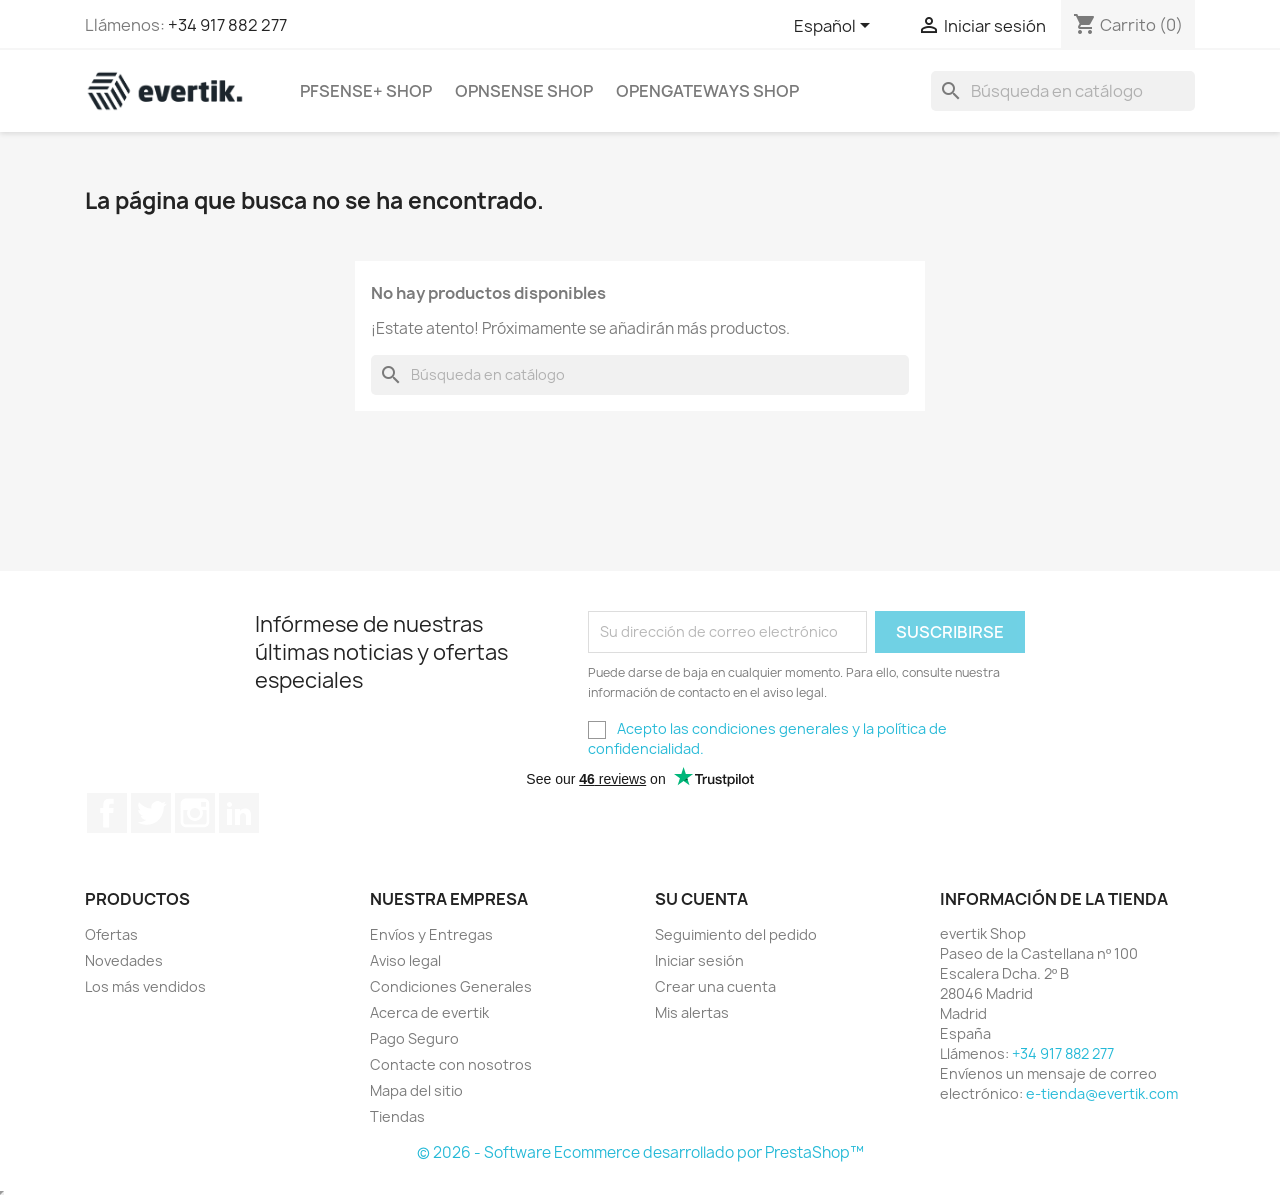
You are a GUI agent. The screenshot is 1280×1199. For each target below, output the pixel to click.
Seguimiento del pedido (736, 934)
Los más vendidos (145, 986)
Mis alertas (692, 1012)
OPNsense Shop (524, 91)
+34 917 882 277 (227, 25)
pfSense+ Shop (366, 91)
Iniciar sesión (699, 960)
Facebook (107, 813)
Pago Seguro (414, 1038)
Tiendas (397, 1116)
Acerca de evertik (429, 1012)
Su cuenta (701, 899)
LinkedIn (239, 813)
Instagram (195, 813)
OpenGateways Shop (707, 91)
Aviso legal (405, 960)
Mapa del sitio (416, 1090)
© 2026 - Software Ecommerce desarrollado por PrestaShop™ (640, 1152)
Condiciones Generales (451, 986)
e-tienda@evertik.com (1102, 1093)
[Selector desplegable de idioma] (835, 27)
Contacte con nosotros (451, 1064)
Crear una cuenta (715, 986)
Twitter (151, 813)
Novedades (124, 960)
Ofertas (111, 934)
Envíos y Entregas (431, 934)
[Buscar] (1063, 91)
